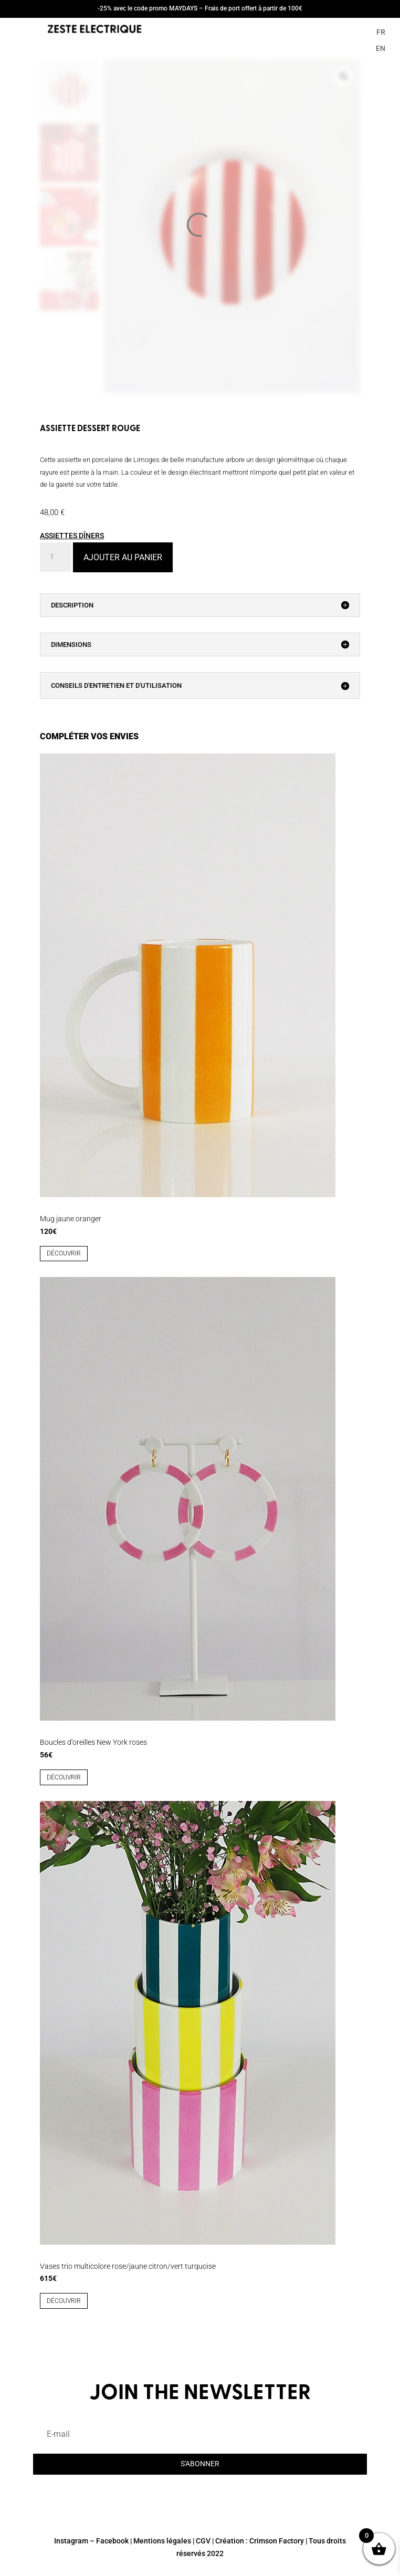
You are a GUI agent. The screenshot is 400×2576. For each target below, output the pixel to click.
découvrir (64, 1253)
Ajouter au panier (122, 557)
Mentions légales (162, 2541)
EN (380, 48)
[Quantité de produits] (55, 557)
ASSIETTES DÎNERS (72, 535)
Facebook (112, 2541)
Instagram (71, 2541)
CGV (203, 2541)
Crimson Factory (276, 2541)
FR (380, 32)
